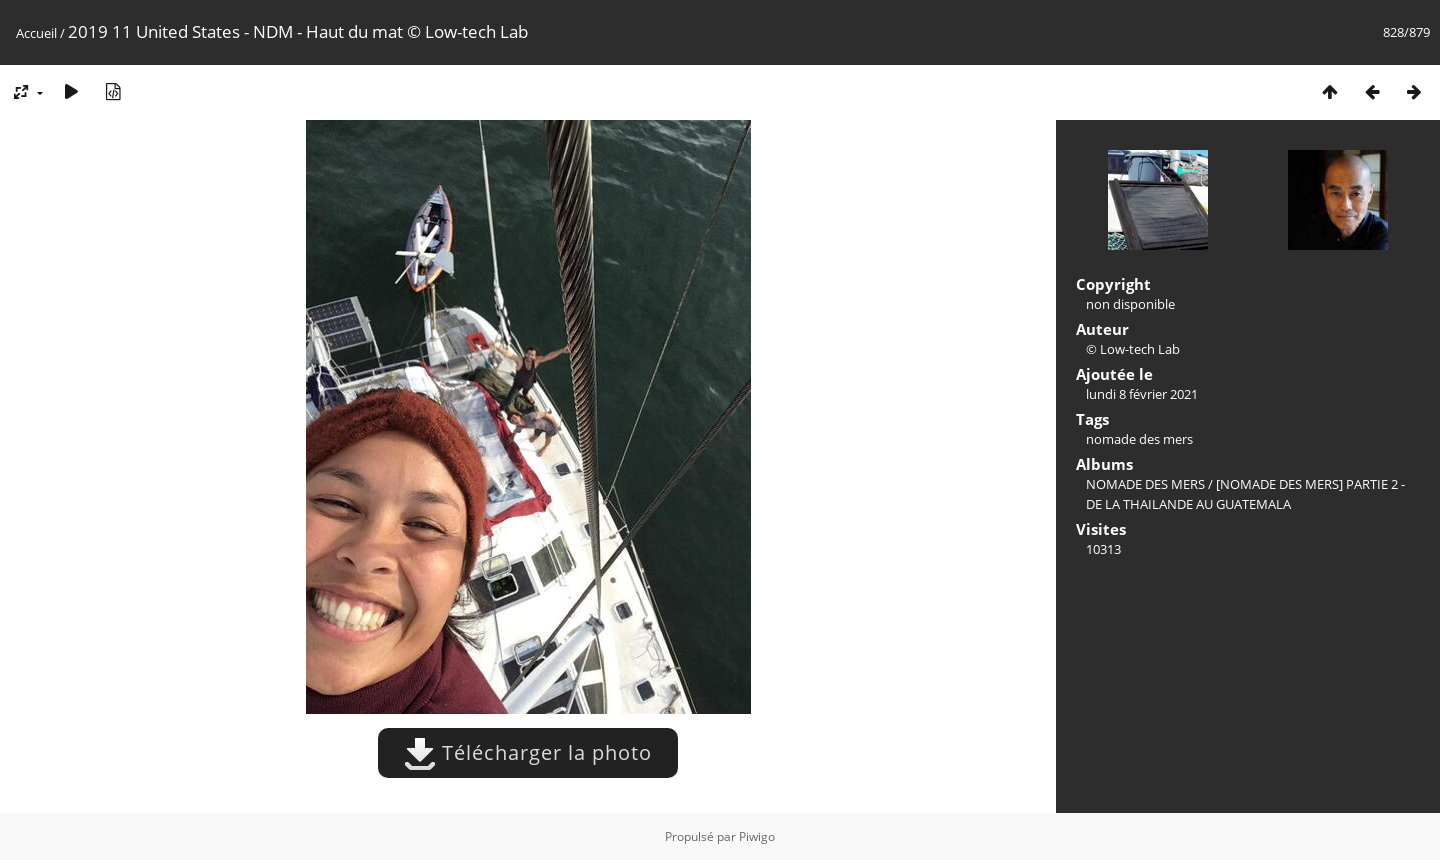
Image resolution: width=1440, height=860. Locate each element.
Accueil (36, 33)
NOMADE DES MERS (1145, 484)
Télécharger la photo (528, 752)
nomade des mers (1139, 439)
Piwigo (757, 836)
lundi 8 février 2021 (1142, 394)
